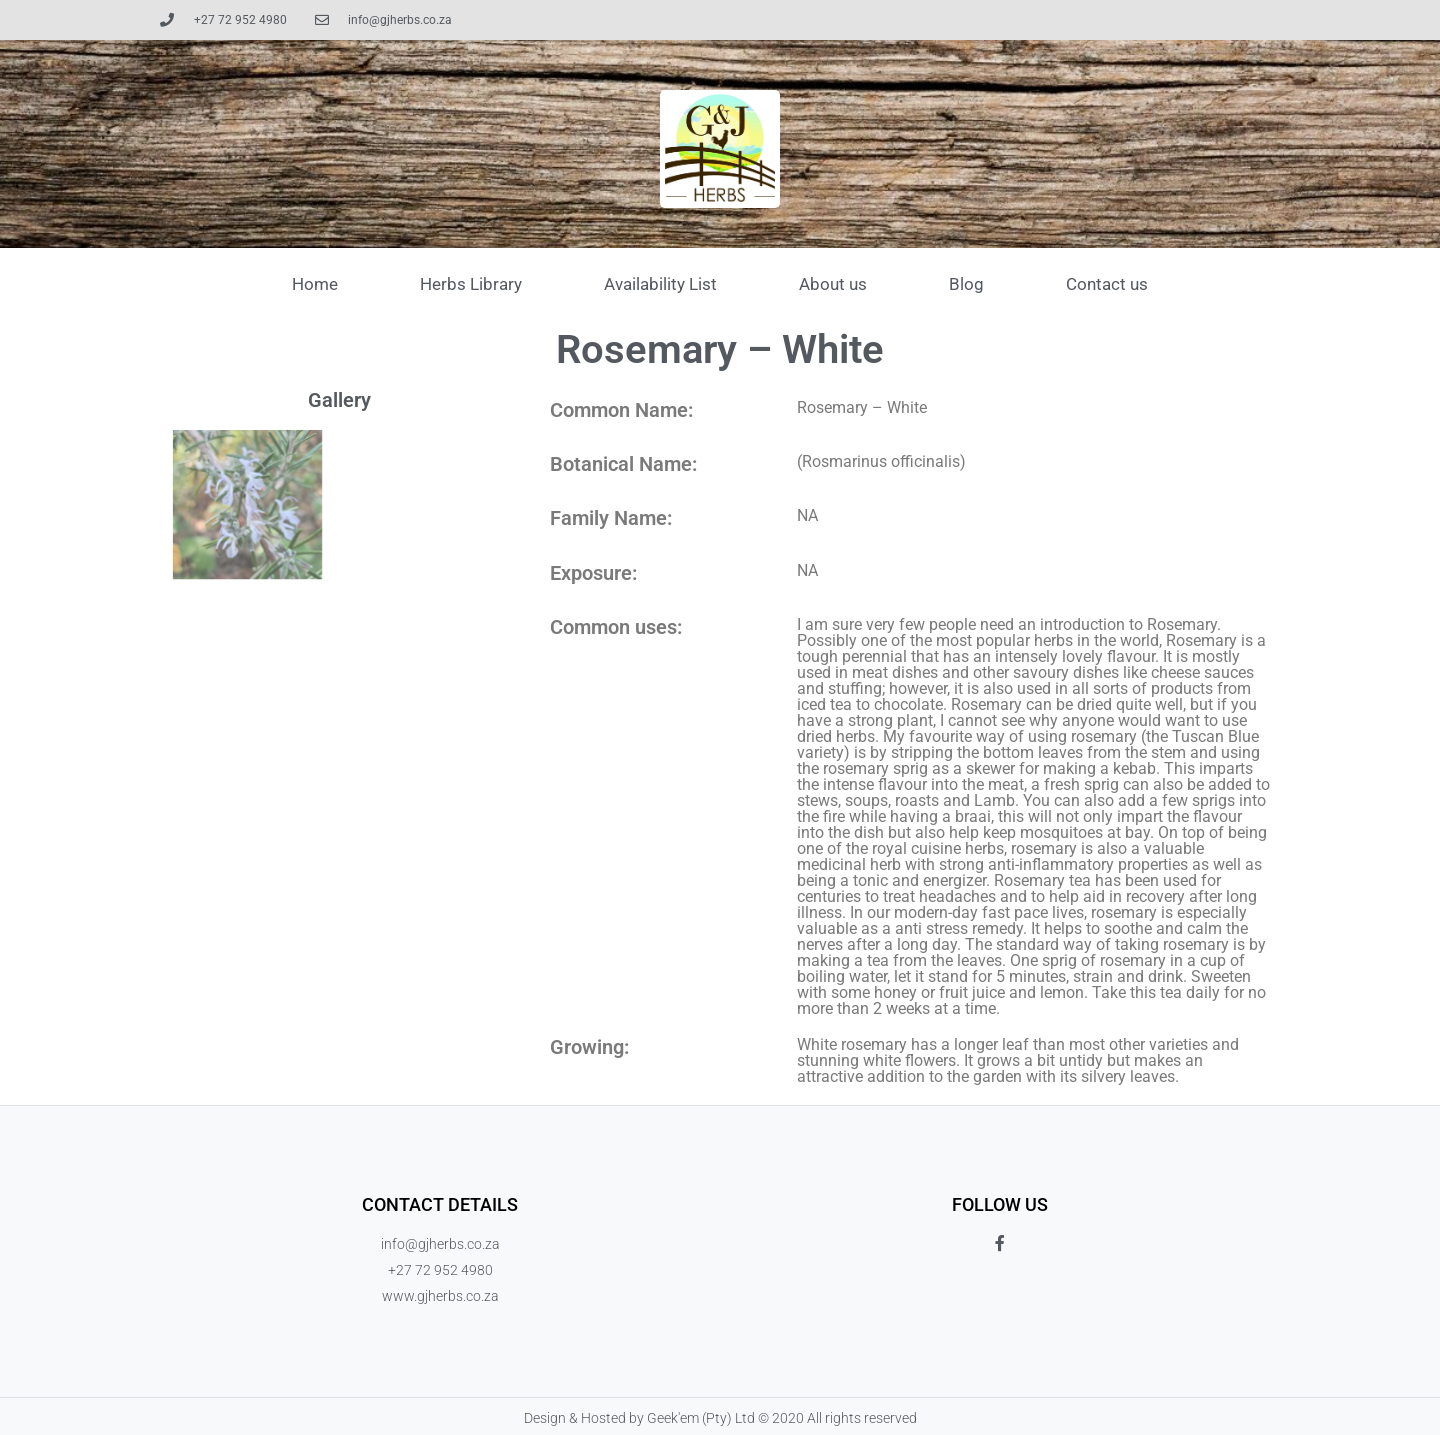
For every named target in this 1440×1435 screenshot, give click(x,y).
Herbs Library (471, 284)
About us (833, 284)
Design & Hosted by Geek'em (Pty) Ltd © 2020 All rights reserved (720, 1418)
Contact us (1107, 284)
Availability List (660, 284)
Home (315, 284)
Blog (966, 284)
